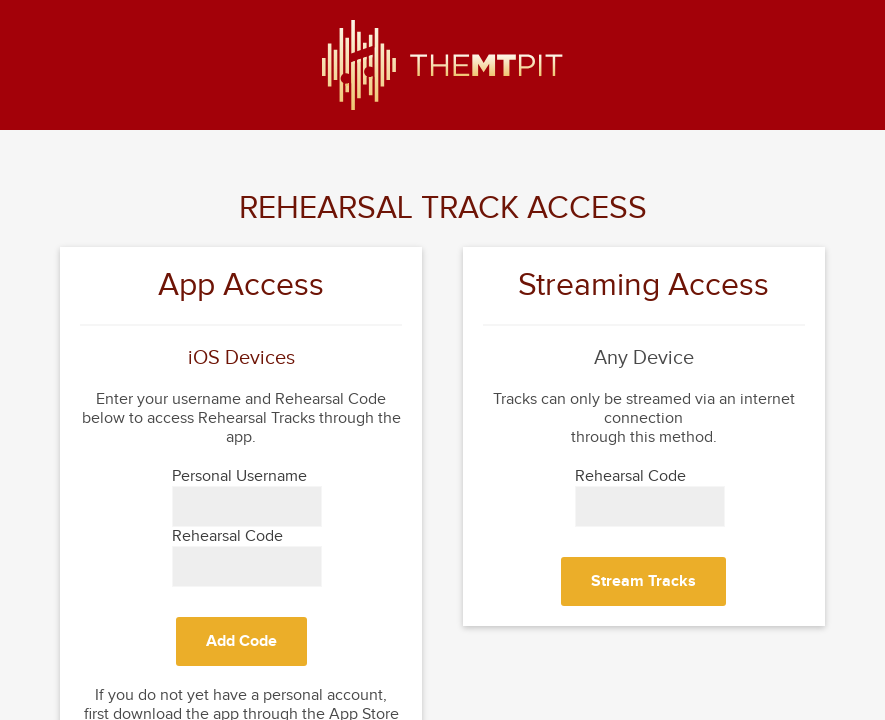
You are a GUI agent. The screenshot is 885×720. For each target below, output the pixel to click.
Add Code (241, 641)
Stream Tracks (643, 581)
